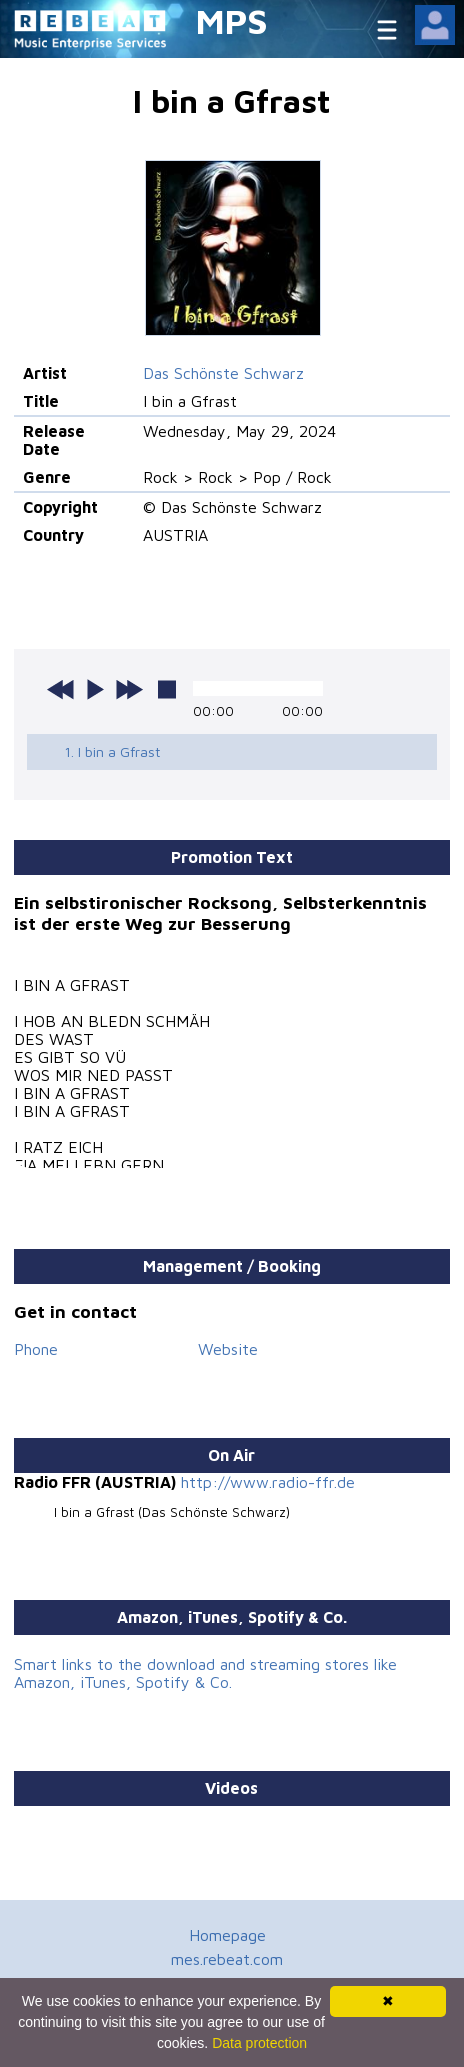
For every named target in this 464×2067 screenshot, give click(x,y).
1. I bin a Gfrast (112, 751)
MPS (232, 20)
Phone (36, 1349)
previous (61, 689)
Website (228, 1349)
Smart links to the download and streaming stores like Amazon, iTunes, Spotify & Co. (205, 1673)
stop (167, 689)
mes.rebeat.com (227, 1959)
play (95, 689)
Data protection (259, 2043)
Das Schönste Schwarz (223, 373)
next (129, 689)
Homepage (227, 1935)
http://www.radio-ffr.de (268, 1482)
